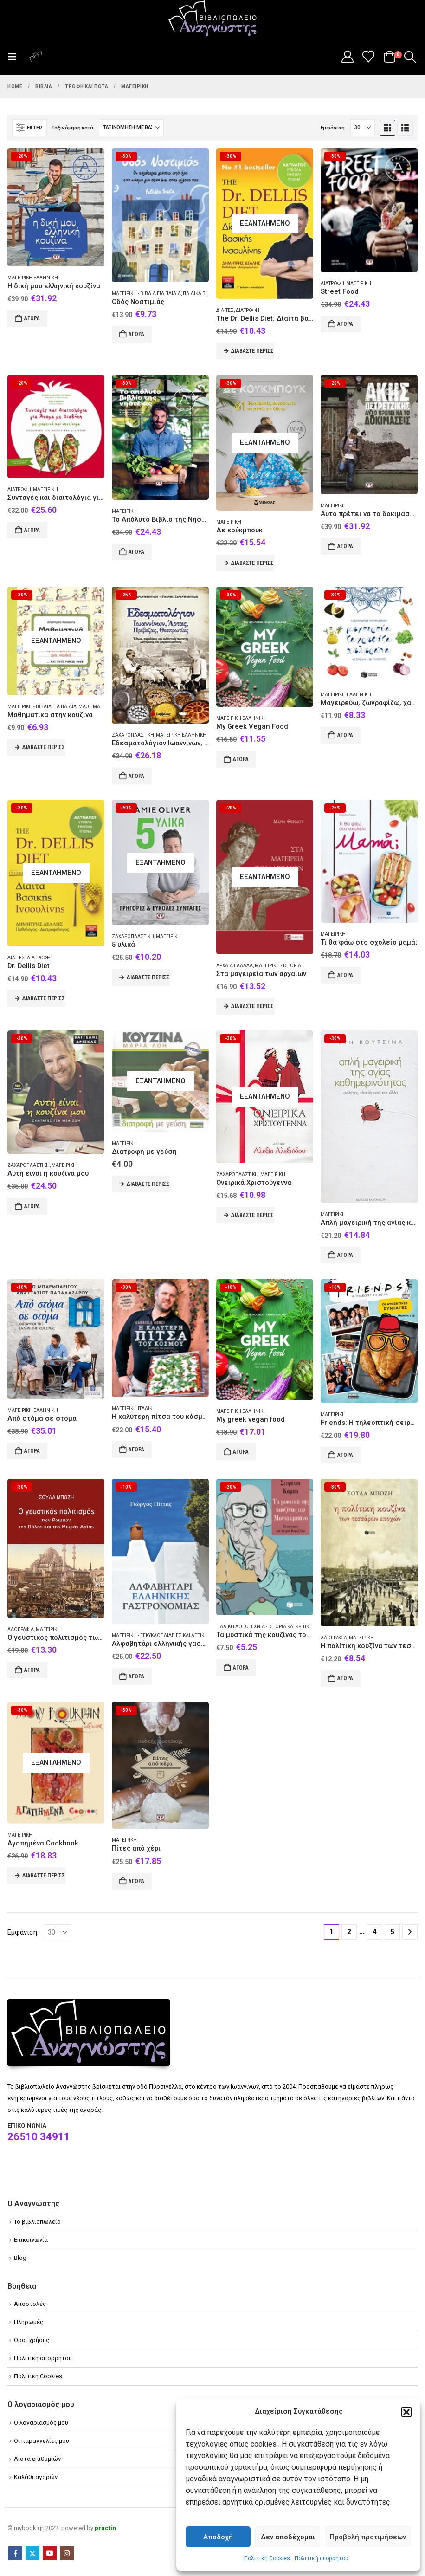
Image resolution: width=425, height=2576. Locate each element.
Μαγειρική (358, 283)
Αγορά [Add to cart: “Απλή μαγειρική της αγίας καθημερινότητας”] (345, 1255)
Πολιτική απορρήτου (321, 2558)
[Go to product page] (55, 207)
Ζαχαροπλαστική (133, 735)
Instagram (67, 2553)
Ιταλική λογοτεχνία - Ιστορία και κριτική (264, 1626)
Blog (20, 2257)
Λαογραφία (20, 1629)
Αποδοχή (218, 2537)
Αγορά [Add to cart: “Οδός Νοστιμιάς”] (136, 334)
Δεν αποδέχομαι (288, 2537)
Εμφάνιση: (333, 128)
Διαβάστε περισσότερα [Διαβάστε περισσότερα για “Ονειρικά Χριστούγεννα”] (252, 1215)
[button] (406, 2411)
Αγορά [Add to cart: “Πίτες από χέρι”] (136, 1881)
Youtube (50, 2553)
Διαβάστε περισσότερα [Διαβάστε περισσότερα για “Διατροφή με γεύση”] (148, 1184)
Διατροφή (247, 310)
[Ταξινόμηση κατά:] (131, 127)
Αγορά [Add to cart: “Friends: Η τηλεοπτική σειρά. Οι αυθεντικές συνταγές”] (345, 1455)
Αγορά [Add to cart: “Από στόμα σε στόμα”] (32, 1451)
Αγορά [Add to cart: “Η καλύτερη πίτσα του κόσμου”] (136, 1449)
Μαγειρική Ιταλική (134, 1408)
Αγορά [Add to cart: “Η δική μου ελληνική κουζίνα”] (32, 318)
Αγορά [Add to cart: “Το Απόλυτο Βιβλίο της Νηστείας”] (136, 552)
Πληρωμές (28, 2321)
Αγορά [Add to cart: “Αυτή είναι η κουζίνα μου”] (32, 1206)
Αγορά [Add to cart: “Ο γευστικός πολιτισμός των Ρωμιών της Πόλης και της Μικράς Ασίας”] (32, 1670)
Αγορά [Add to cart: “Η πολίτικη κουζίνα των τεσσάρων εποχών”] (345, 1678)
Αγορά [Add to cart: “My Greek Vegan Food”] (241, 759)
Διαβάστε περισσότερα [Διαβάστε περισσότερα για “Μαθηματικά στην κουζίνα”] (43, 747)
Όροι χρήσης (31, 2340)
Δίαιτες (225, 310)
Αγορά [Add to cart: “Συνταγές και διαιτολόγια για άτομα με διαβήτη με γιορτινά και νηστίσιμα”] (32, 530)
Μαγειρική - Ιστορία (278, 965)
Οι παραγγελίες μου (41, 2440)
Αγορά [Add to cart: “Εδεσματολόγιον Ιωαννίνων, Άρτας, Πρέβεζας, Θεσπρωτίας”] (136, 776)
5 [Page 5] (392, 1932)
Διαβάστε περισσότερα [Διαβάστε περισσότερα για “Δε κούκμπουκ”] (252, 563)
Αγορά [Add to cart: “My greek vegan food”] (241, 1452)
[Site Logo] (212, 19)
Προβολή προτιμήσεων (368, 2537)
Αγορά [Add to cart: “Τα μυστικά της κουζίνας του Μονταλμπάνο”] (241, 1667)
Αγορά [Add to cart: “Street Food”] (345, 324)
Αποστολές (30, 2303)
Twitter (32, 2553)
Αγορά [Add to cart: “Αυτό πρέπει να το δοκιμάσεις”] (345, 546)
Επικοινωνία (31, 2239)
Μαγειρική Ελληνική (32, 277)
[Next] (410, 1932)
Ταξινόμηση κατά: (73, 128)
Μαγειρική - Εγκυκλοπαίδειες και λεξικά (159, 1635)
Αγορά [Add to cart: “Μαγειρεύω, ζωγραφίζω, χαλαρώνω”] (345, 735)
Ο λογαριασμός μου (41, 2422)
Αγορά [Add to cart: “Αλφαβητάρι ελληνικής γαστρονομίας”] (136, 1676)
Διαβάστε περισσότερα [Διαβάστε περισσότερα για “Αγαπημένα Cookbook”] (43, 1875)
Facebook (15, 2553)
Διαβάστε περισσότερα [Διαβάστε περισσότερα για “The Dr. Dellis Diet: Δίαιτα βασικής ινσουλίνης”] (252, 351)
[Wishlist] (368, 57)
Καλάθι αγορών (36, 2476)
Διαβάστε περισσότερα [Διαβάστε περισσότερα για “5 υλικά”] (148, 977)
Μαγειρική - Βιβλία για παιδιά (146, 293)
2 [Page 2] (349, 1932)
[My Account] (347, 57)
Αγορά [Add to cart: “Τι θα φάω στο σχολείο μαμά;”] (345, 975)
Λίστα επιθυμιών (37, 2458)
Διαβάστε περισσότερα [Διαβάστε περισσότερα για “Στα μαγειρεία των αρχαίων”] (252, 1006)
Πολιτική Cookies (267, 2558)
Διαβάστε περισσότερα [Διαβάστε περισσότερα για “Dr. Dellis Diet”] (43, 998)
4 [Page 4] (375, 1932)
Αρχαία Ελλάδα (234, 965)
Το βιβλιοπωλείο (37, 2221)
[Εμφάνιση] (362, 127)
